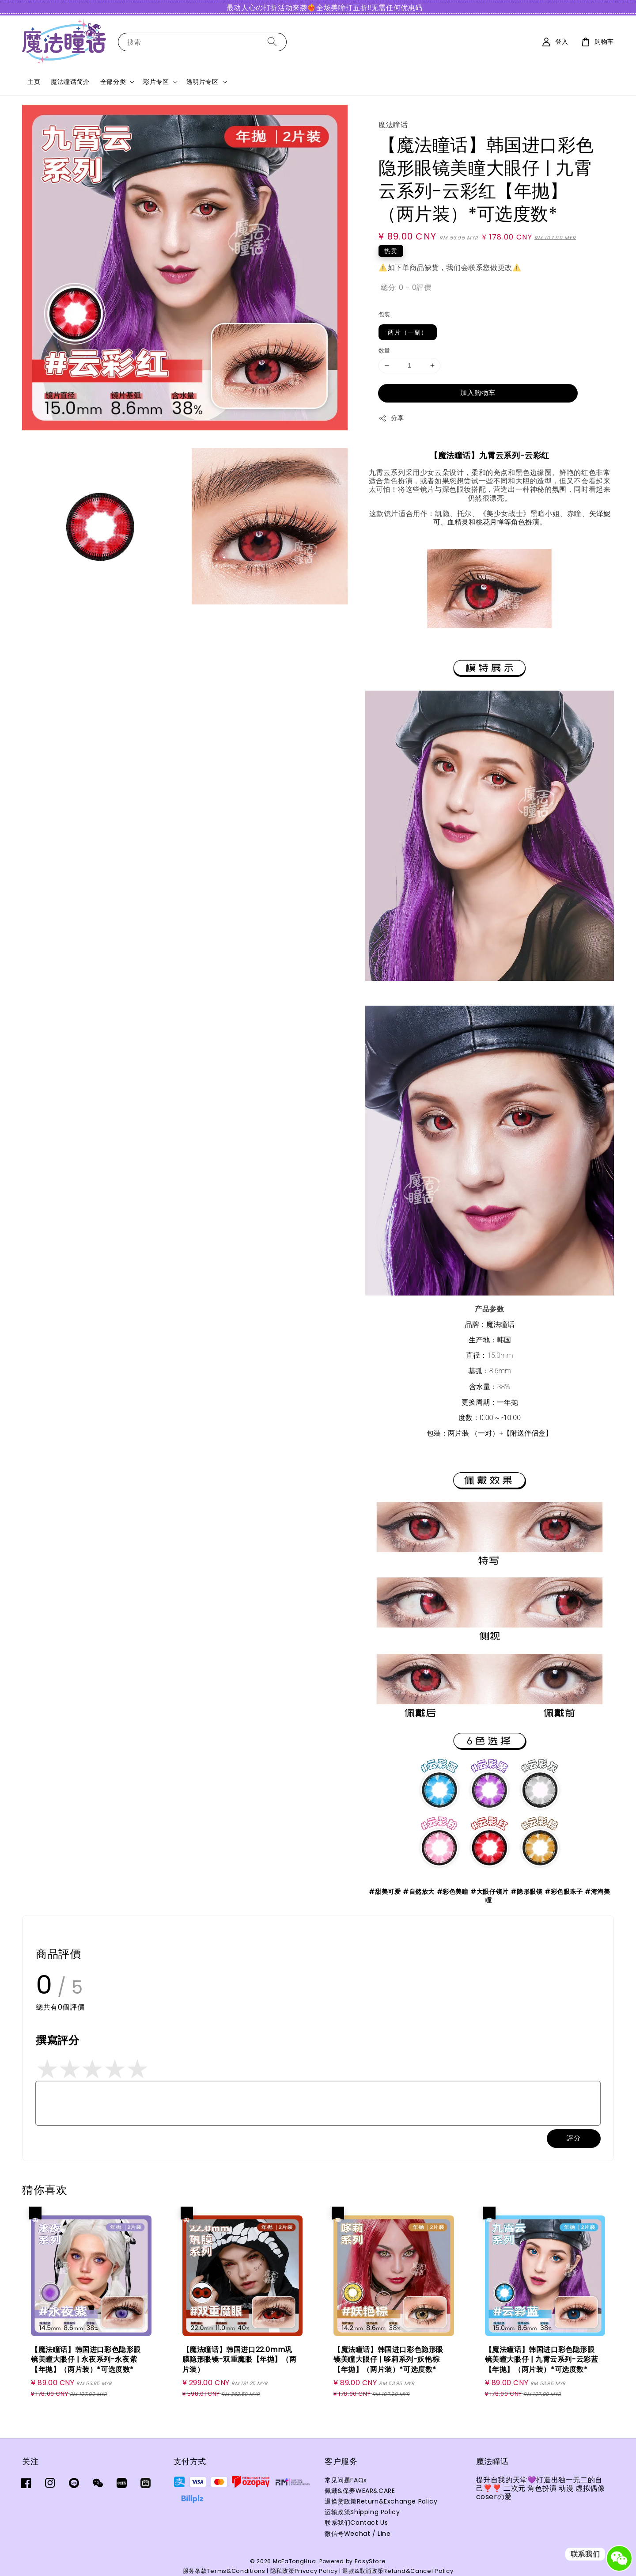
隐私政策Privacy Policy (304, 2571)
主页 (33, 81)
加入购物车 (478, 392)
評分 (574, 2138)
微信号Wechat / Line (358, 2533)
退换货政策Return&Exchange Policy (381, 2501)
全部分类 (113, 82)
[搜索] (272, 41)
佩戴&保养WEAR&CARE (360, 2490)
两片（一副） (408, 332)
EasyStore (370, 2561)
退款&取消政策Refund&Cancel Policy (397, 2571)
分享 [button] (391, 418)
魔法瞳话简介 (70, 81)
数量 (384, 350)
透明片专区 (202, 82)
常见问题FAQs (346, 2480)
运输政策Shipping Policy (362, 2512)
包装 (384, 314)
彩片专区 (156, 82)
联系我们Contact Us (356, 2522)
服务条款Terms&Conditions (224, 2571)
